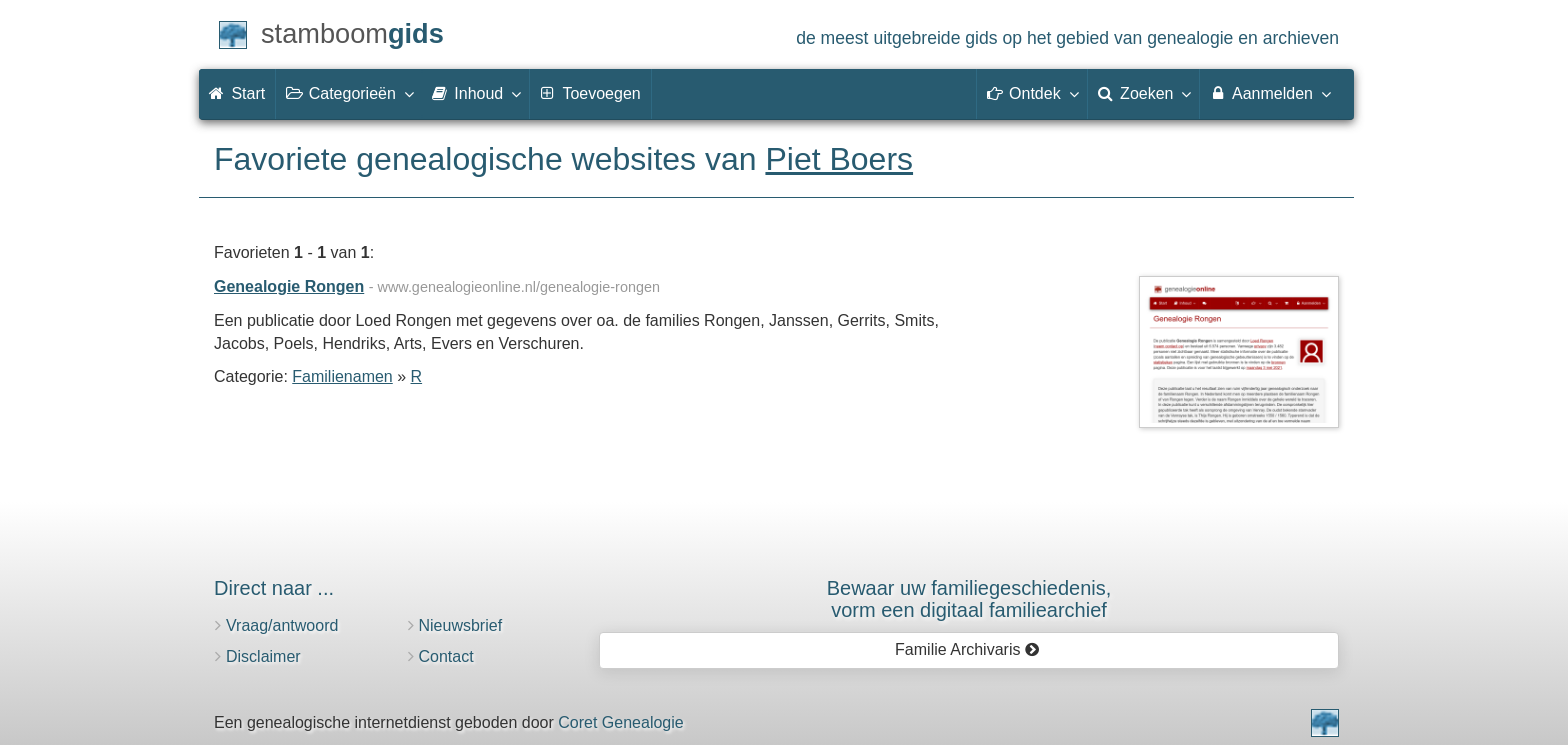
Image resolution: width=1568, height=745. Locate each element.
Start (237, 93)
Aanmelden (1269, 93)
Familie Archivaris (967, 649)
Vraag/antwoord (282, 625)
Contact (446, 656)
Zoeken (1144, 93)
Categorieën (349, 93)
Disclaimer (263, 656)
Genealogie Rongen (289, 286)
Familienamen (342, 376)
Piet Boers (839, 159)
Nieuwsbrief (461, 625)
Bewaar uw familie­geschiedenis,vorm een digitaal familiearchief (969, 599)
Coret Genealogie (620, 722)
